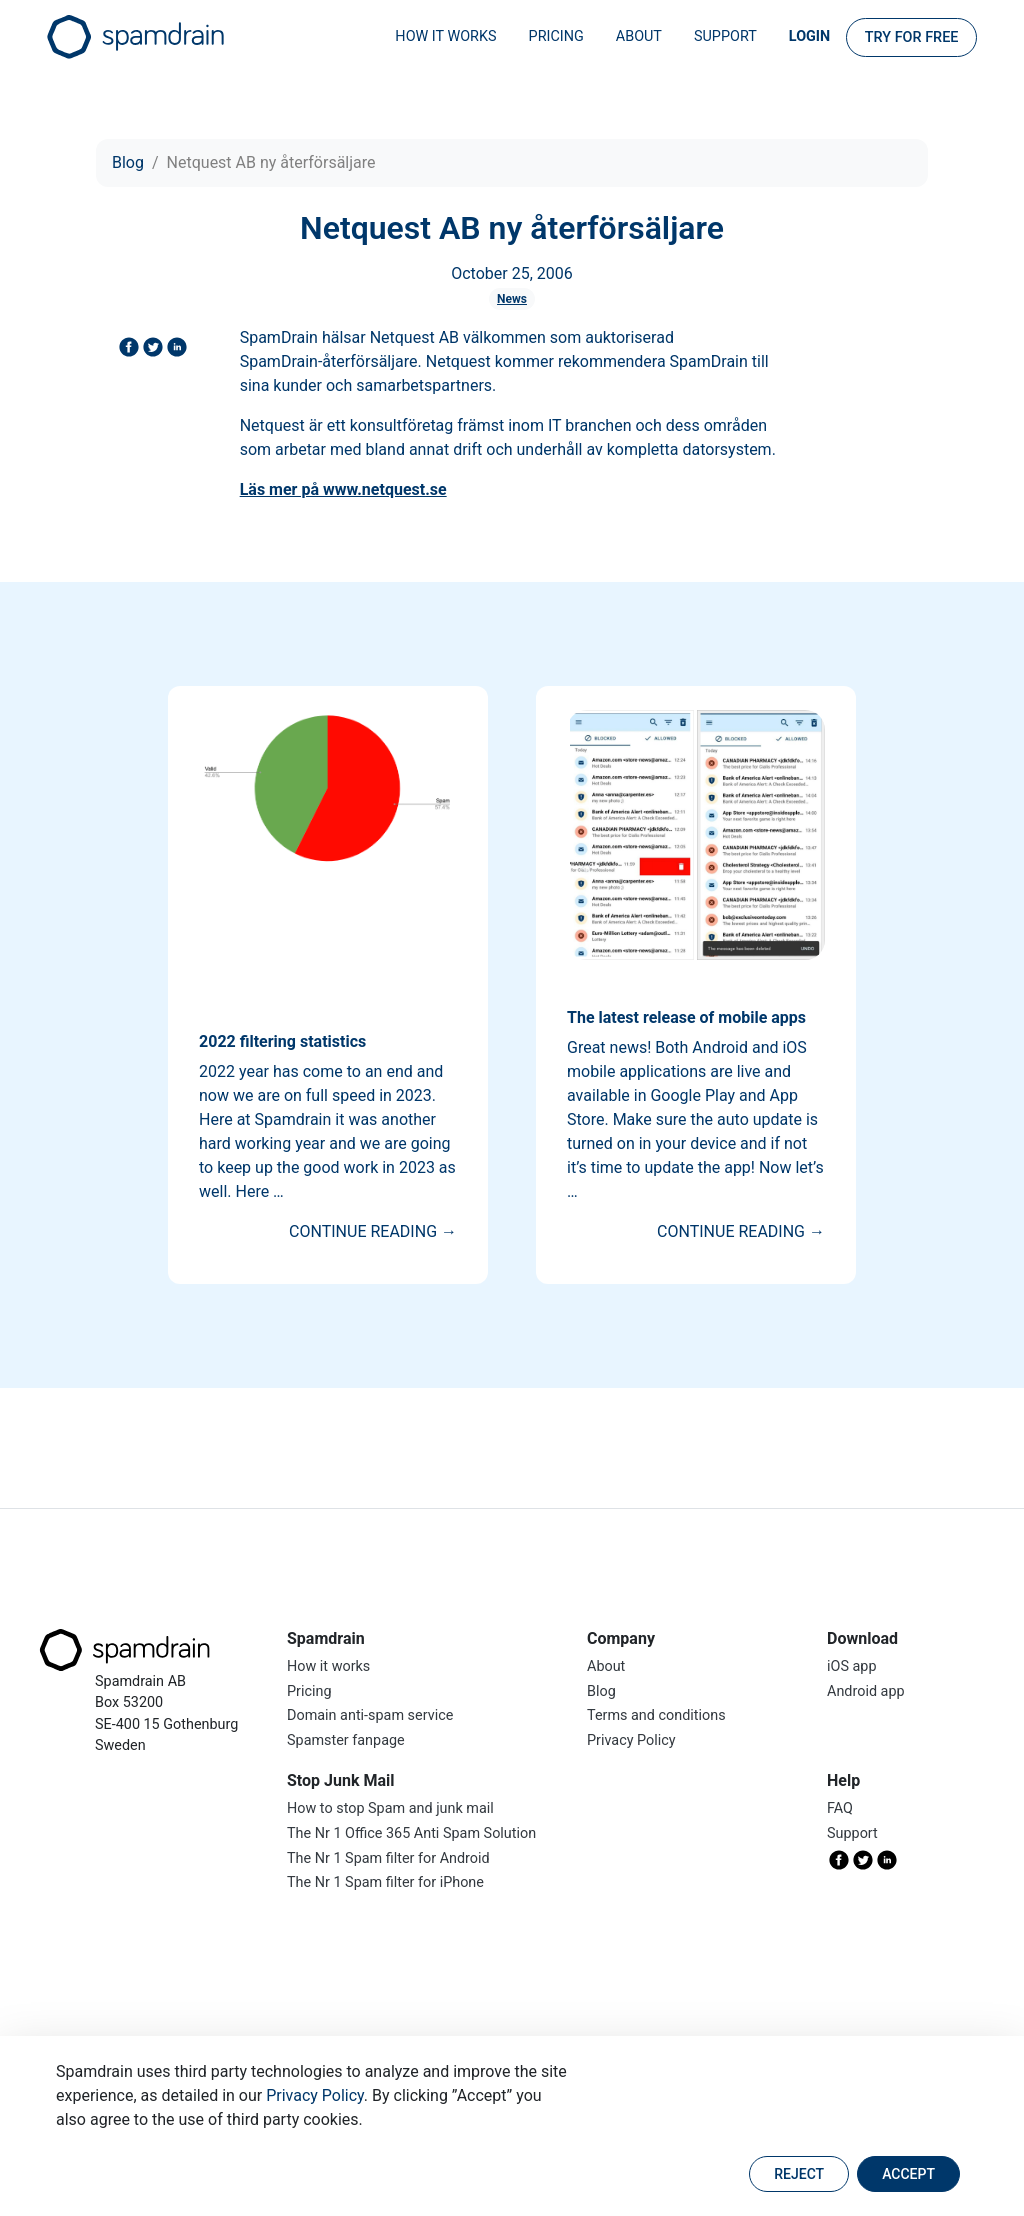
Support (725, 36)
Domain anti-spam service (370, 1715)
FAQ (840, 1808)
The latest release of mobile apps (686, 1017)
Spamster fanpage (346, 1740)
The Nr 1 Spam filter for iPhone (385, 1882)
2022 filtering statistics (282, 1041)
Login (809, 36)
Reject (799, 2174)
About (639, 36)
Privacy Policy (315, 2095)
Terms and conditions (656, 1715)
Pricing (556, 36)
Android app (866, 1691)
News (512, 299)
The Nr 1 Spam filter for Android (388, 1858)
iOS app (852, 1666)
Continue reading (373, 1231)
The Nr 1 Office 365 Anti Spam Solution (411, 1833)
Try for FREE (912, 37)
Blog (128, 162)
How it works (445, 36)
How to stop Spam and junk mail (390, 1808)
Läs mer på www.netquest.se (343, 489)
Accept (908, 2174)
